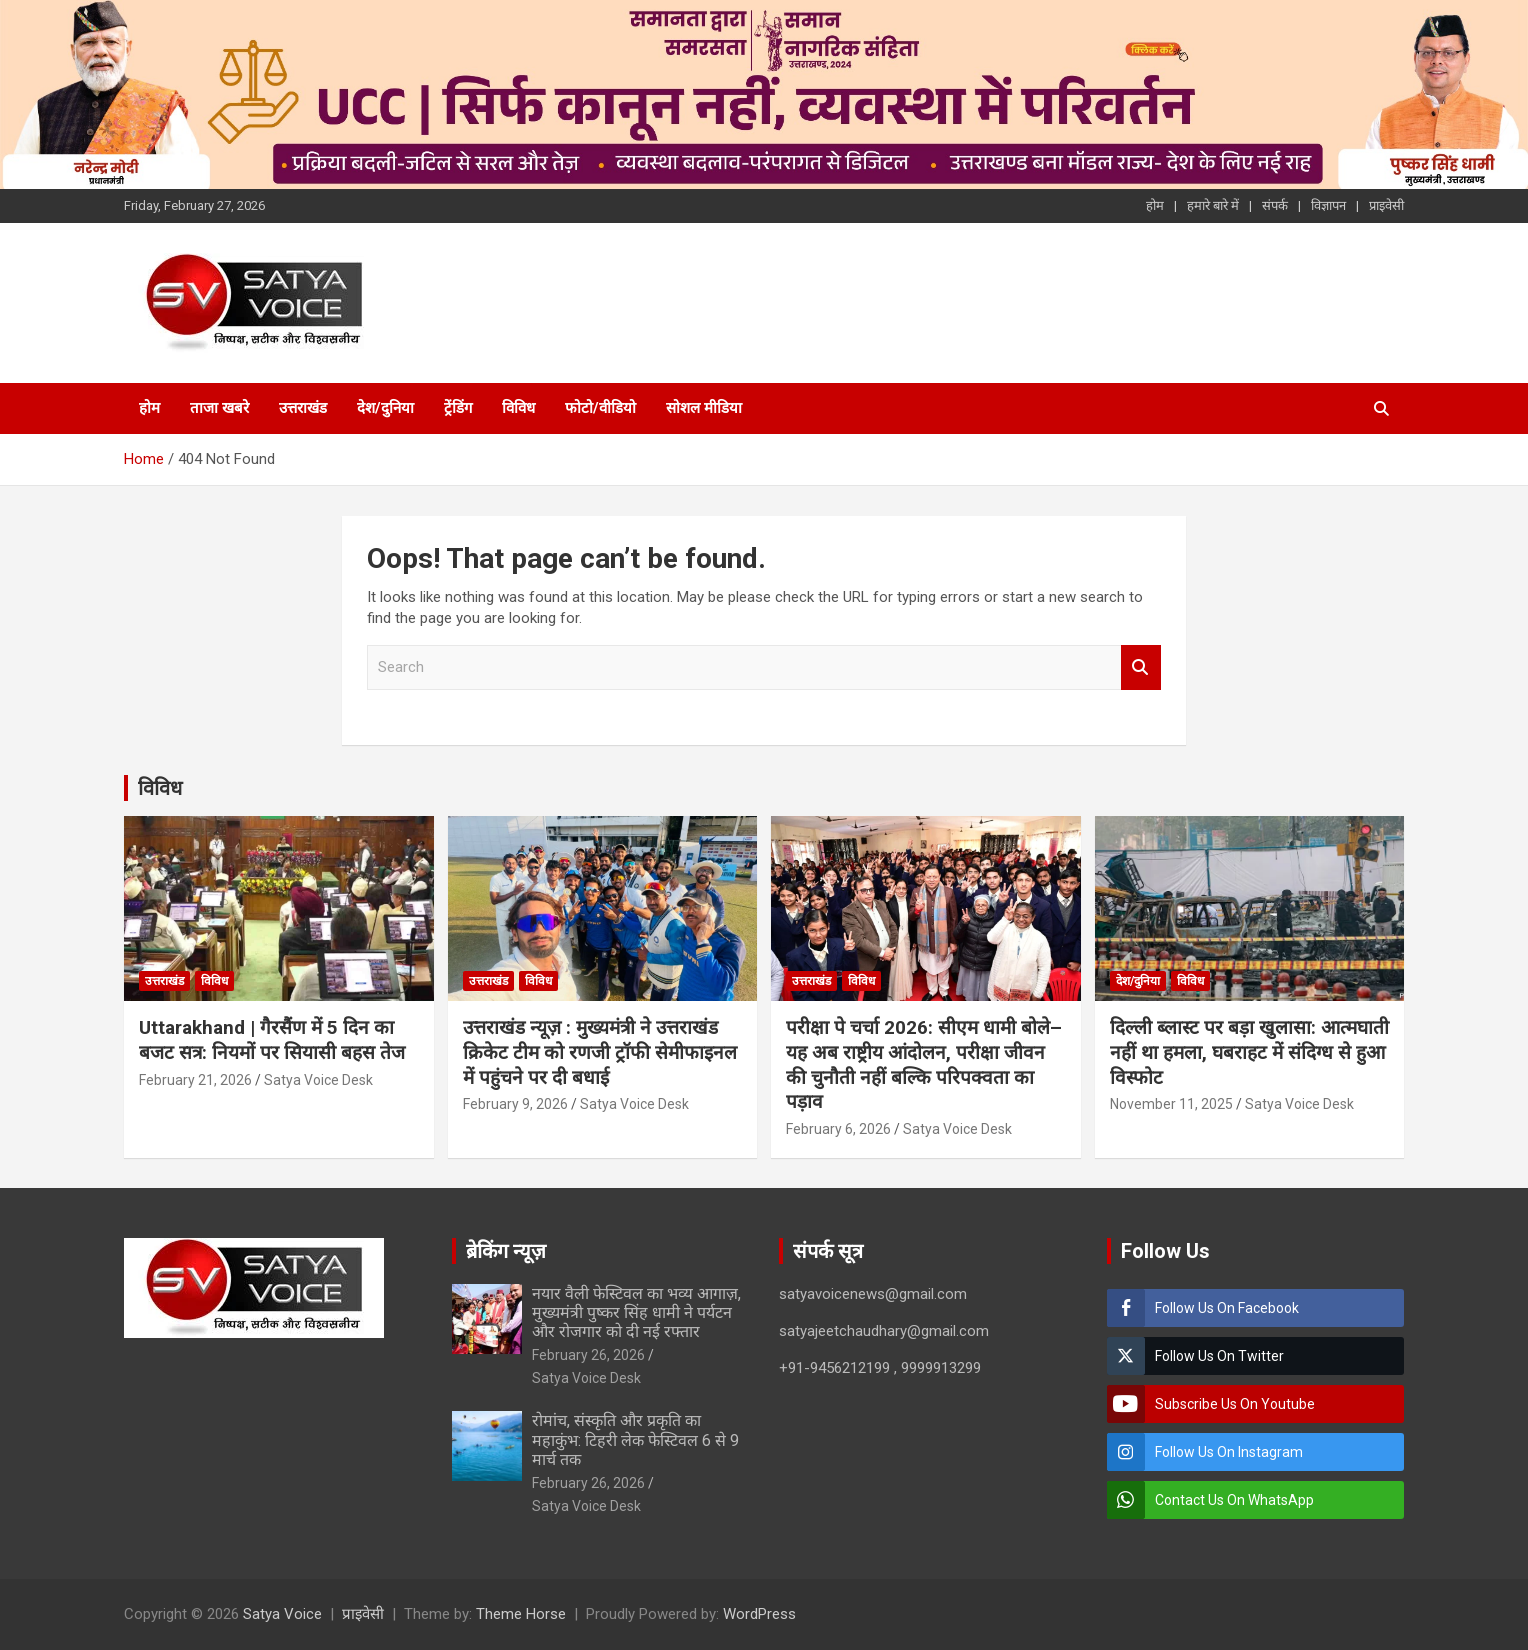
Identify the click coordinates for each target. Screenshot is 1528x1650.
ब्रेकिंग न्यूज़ (506, 1251)
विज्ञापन (1328, 205)
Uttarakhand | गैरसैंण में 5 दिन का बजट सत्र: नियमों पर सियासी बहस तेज (272, 1040)
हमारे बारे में (1213, 205)
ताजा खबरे (219, 408)
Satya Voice (282, 1614)
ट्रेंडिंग (458, 408)
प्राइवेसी (1386, 205)
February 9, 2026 (515, 1104)
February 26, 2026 (588, 1355)
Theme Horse (521, 1614)
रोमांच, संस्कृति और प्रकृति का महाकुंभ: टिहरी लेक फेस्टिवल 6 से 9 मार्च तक (635, 1439)
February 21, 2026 (195, 1080)
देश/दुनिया (385, 408)
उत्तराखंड (303, 408)
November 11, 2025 (1171, 1104)
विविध (518, 408)
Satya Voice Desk (318, 1080)
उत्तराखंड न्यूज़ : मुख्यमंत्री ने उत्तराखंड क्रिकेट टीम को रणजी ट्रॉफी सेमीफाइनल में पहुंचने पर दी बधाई (600, 1052)
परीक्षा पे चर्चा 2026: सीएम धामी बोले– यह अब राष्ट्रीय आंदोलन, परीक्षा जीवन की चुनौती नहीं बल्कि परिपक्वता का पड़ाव (924, 1064)
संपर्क (1275, 205)
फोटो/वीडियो (600, 408)
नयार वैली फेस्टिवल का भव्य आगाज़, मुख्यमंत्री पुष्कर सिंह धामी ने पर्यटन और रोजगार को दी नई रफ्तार (636, 1312)
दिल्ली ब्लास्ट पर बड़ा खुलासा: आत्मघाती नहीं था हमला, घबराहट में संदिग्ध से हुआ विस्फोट (1249, 1052)
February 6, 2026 (838, 1129)
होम (1155, 205)
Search (1141, 667)
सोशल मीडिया (704, 408)
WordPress (759, 1614)
